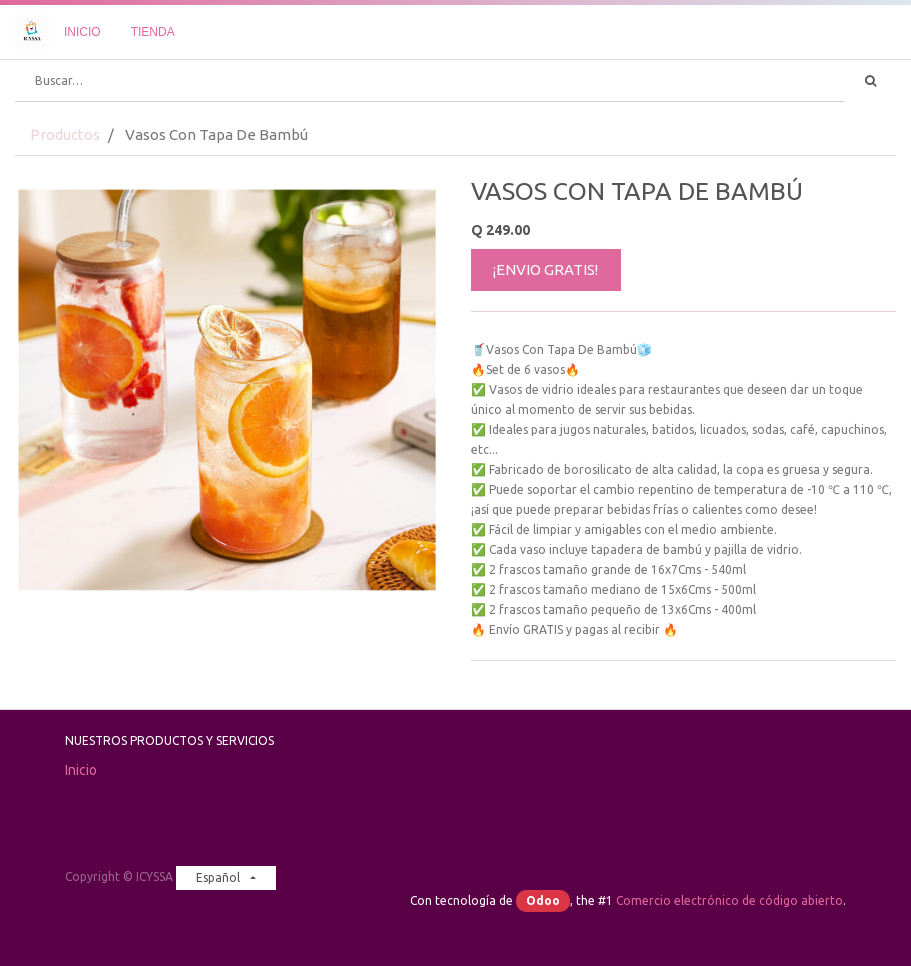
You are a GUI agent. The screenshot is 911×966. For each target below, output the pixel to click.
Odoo (543, 900)
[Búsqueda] (870, 81)
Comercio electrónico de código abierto (729, 900)
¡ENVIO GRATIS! (545, 269)
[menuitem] (82, 32)
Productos (65, 134)
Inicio (81, 770)
